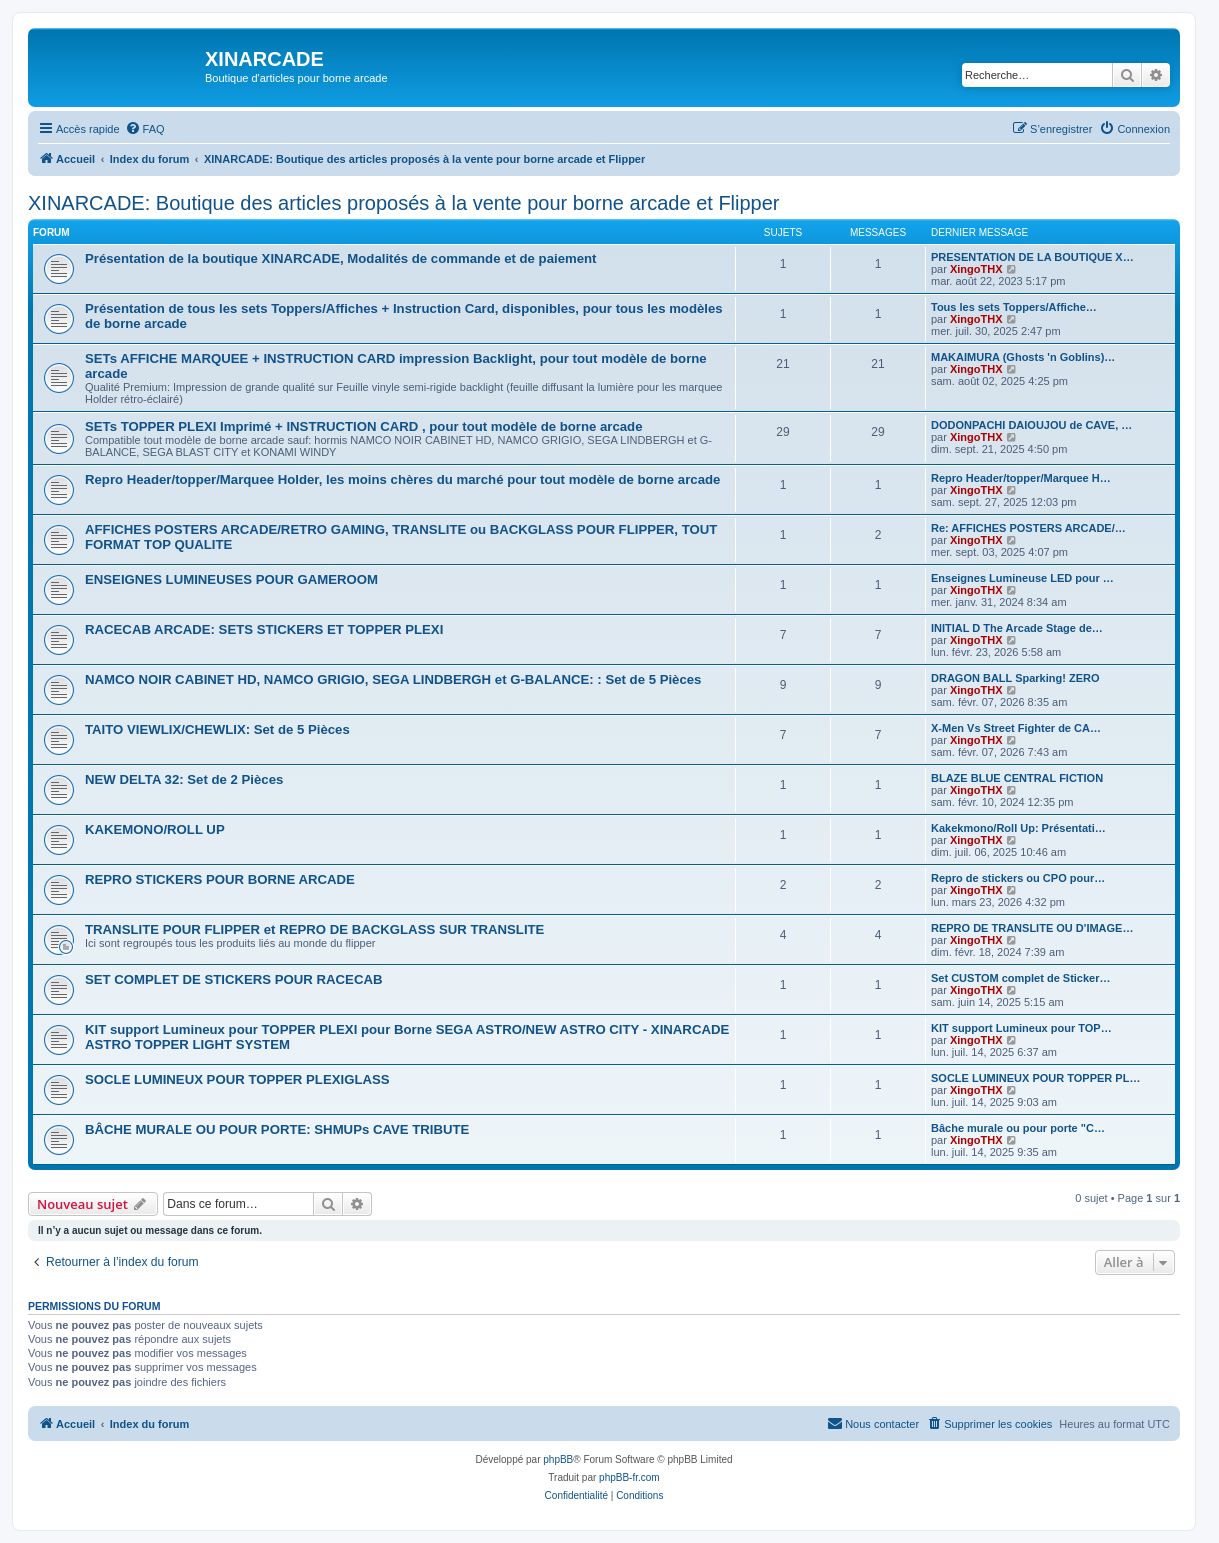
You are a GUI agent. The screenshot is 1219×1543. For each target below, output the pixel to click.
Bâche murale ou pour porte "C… (1018, 1128)
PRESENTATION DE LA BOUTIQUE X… (1032, 257)
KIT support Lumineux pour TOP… (1021, 1028)
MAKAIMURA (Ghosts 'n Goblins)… (1023, 357)
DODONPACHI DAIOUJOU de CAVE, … (1031, 425)
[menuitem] (145, 129)
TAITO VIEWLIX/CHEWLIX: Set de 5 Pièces (217, 729)
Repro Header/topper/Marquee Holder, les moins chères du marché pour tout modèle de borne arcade (402, 479)
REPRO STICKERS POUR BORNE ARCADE (220, 879)
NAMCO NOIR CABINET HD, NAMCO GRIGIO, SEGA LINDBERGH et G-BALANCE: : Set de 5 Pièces (393, 679)
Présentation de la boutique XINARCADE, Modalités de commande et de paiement (340, 258)
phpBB (558, 1459)
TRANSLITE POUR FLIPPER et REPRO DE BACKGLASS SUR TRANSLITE (314, 929)
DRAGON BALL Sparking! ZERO (1015, 678)
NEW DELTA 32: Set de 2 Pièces (184, 779)
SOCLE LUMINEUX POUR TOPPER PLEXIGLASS (237, 1079)
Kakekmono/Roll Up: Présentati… (1018, 828)
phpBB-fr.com (629, 1477)
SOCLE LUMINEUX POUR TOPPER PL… (1035, 1078)
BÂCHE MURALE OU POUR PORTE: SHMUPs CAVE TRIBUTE (277, 1129)
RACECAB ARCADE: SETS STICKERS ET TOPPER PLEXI (264, 629)
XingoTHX (976, 269)
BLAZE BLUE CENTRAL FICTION (1017, 778)
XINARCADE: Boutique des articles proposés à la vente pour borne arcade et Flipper (404, 203)
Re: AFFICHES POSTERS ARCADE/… (1028, 528)
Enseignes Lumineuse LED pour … (1022, 578)
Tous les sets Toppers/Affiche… (1014, 307)
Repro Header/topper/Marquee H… (1021, 478)
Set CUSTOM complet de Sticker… (1021, 978)
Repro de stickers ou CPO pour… (1018, 878)
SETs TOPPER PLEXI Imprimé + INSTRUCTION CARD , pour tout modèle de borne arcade (364, 426)
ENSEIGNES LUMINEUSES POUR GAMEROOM (231, 579)
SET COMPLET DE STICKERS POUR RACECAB (233, 979)
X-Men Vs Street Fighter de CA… (1016, 728)
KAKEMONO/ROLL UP (155, 829)
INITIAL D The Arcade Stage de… (1017, 628)
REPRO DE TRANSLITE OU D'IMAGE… (1032, 928)
